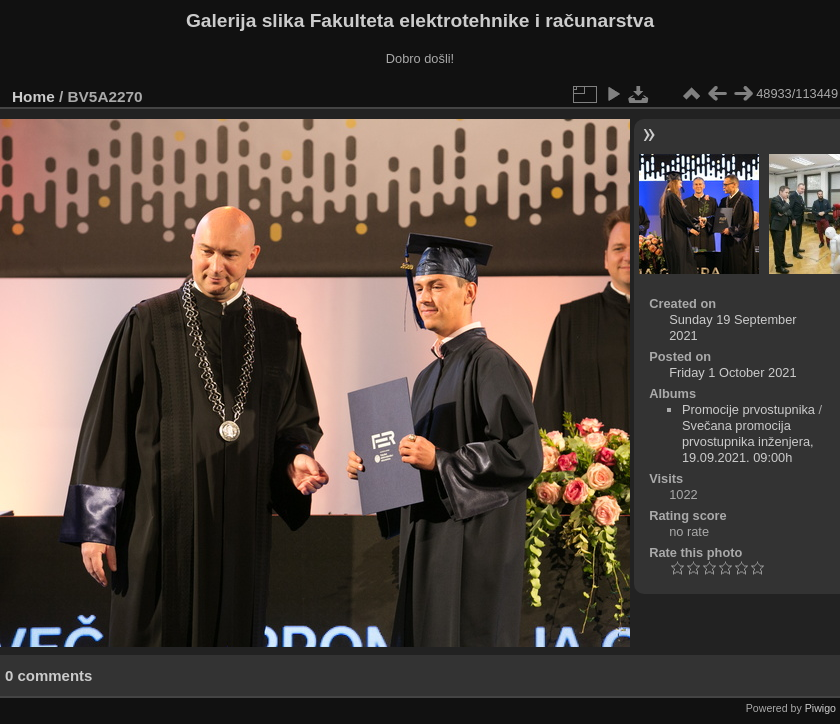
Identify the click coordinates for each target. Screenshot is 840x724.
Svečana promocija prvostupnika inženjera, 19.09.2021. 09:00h (748, 441)
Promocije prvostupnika (748, 409)
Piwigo (820, 708)
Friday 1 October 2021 (732, 372)
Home (33, 96)
